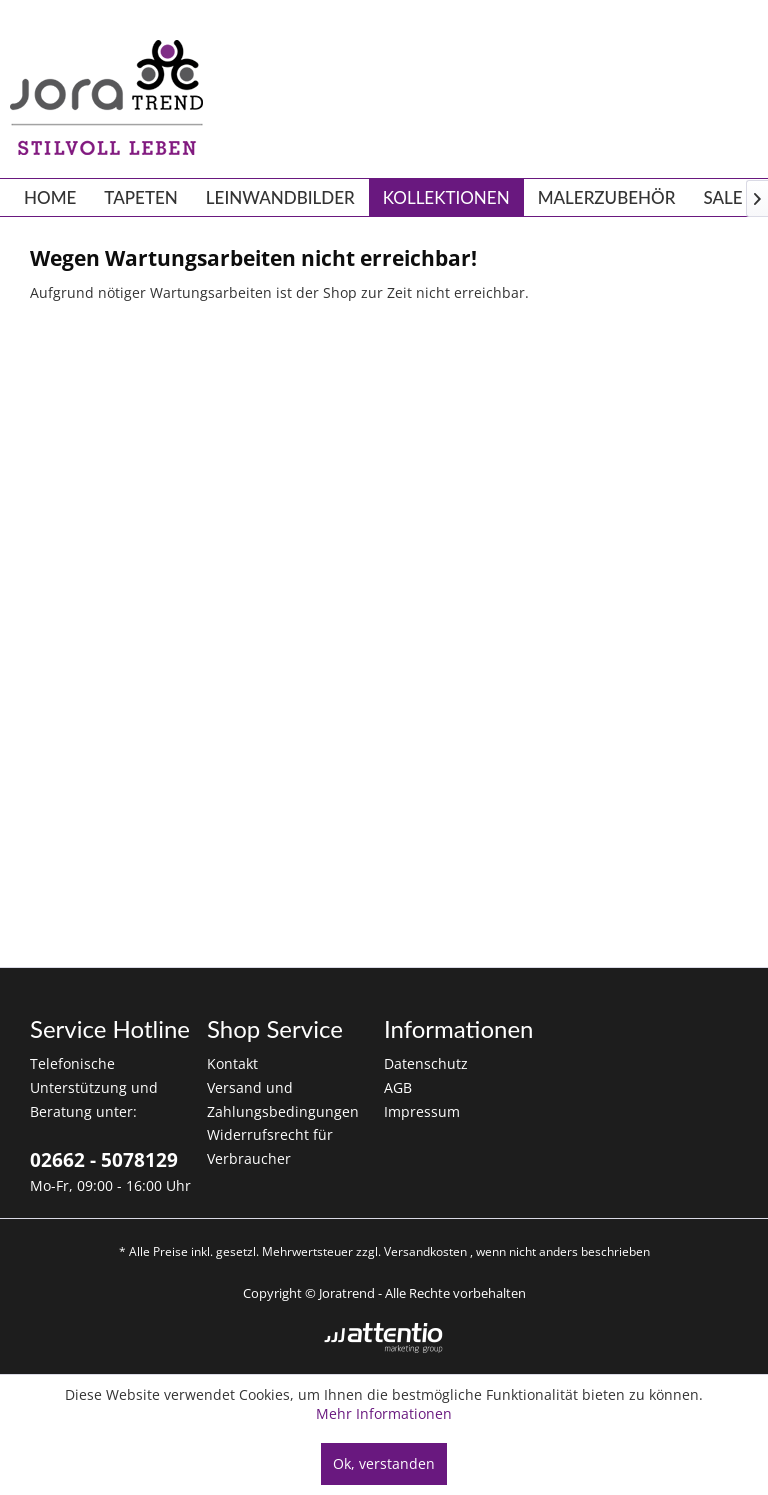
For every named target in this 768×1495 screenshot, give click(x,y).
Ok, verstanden (384, 1463)
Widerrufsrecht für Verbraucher (270, 1146)
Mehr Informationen (384, 1413)
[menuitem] (50, 197)
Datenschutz (426, 1063)
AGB (398, 1087)
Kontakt (232, 1063)
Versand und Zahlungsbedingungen (283, 1099)
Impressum (422, 1111)
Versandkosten (425, 1251)
